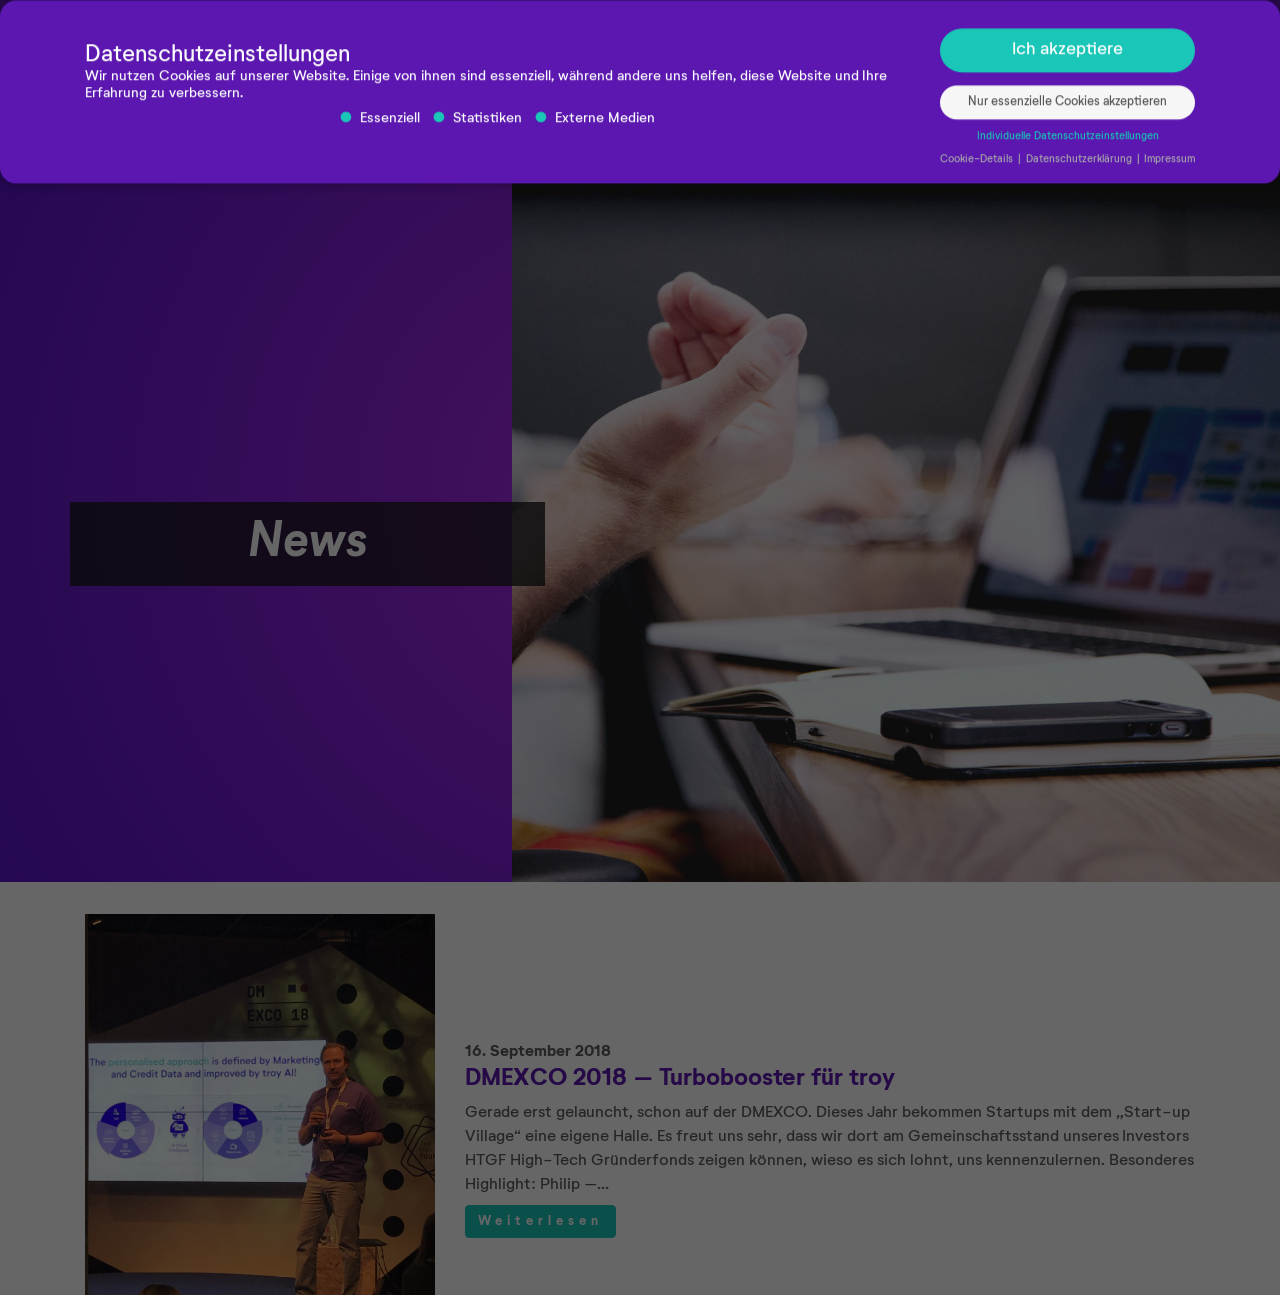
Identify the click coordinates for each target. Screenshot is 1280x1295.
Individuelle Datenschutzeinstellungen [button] (1068, 141)
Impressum (1169, 164)
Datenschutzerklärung (1080, 164)
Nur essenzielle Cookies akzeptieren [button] (1067, 106)
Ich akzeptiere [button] (1067, 55)
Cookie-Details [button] (978, 164)
